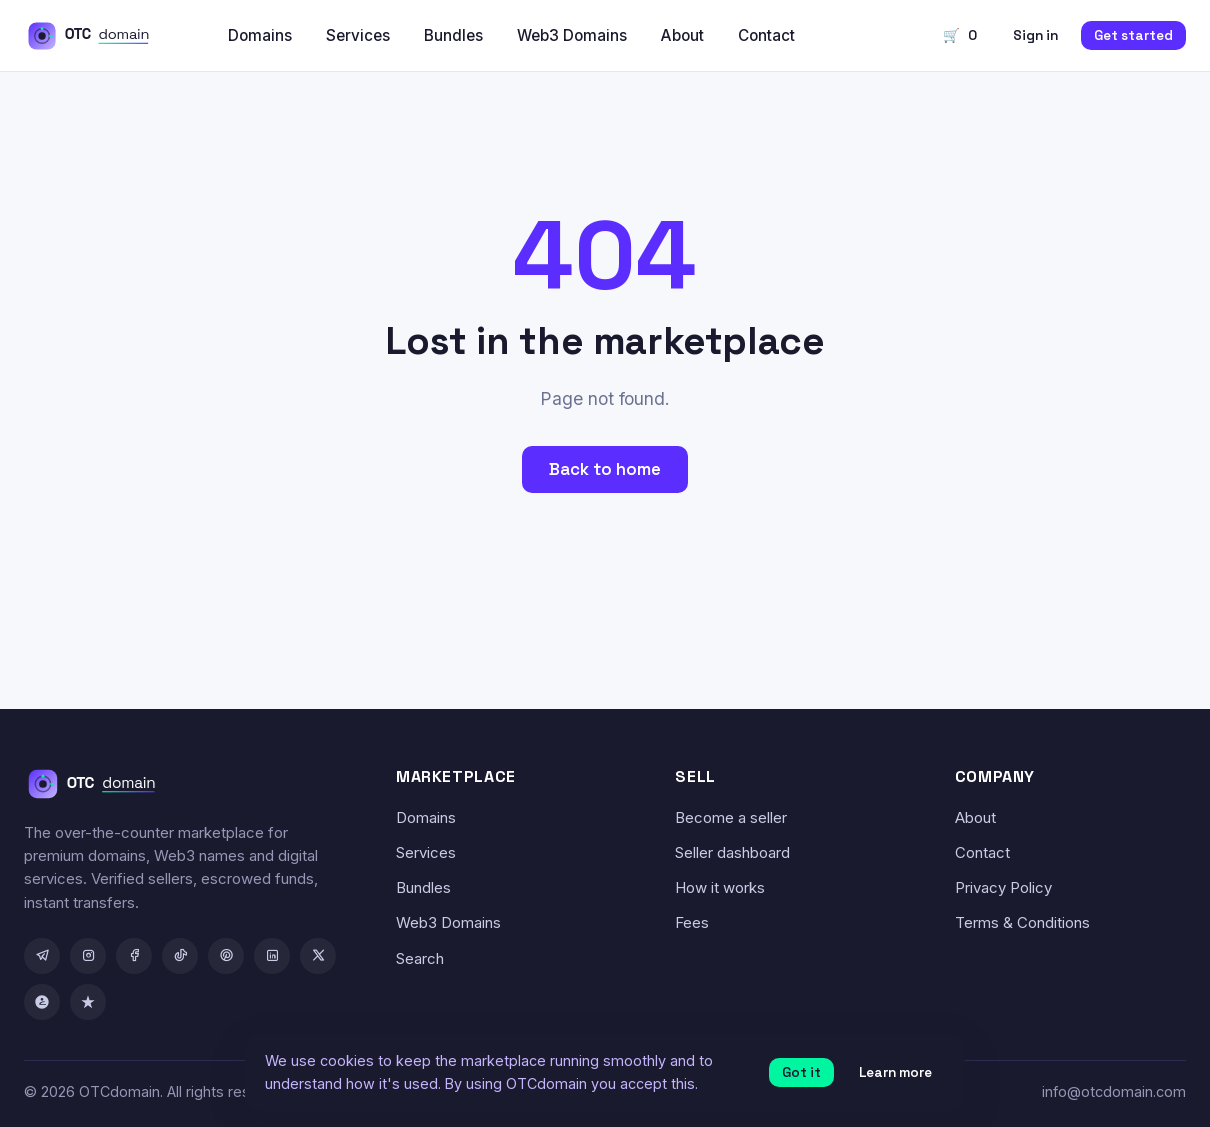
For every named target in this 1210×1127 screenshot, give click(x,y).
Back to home (605, 469)
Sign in (1035, 35)
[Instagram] (88, 956)
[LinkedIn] (272, 956)
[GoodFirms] (42, 1002)
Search (420, 958)
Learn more (895, 1072)
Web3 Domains (572, 35)
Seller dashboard (732, 852)
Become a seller (731, 817)
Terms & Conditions (1022, 922)
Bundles (453, 35)
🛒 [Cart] (960, 35)
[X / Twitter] (318, 956)
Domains (260, 35)
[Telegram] (42, 956)
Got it (801, 1072)
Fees (692, 922)
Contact (766, 35)
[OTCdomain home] (103, 36)
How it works (720, 887)
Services (358, 35)
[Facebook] (134, 956)
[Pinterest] (226, 956)
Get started (1133, 35)
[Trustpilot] (88, 1002)
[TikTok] (180, 956)
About (682, 35)
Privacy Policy (1003, 887)
